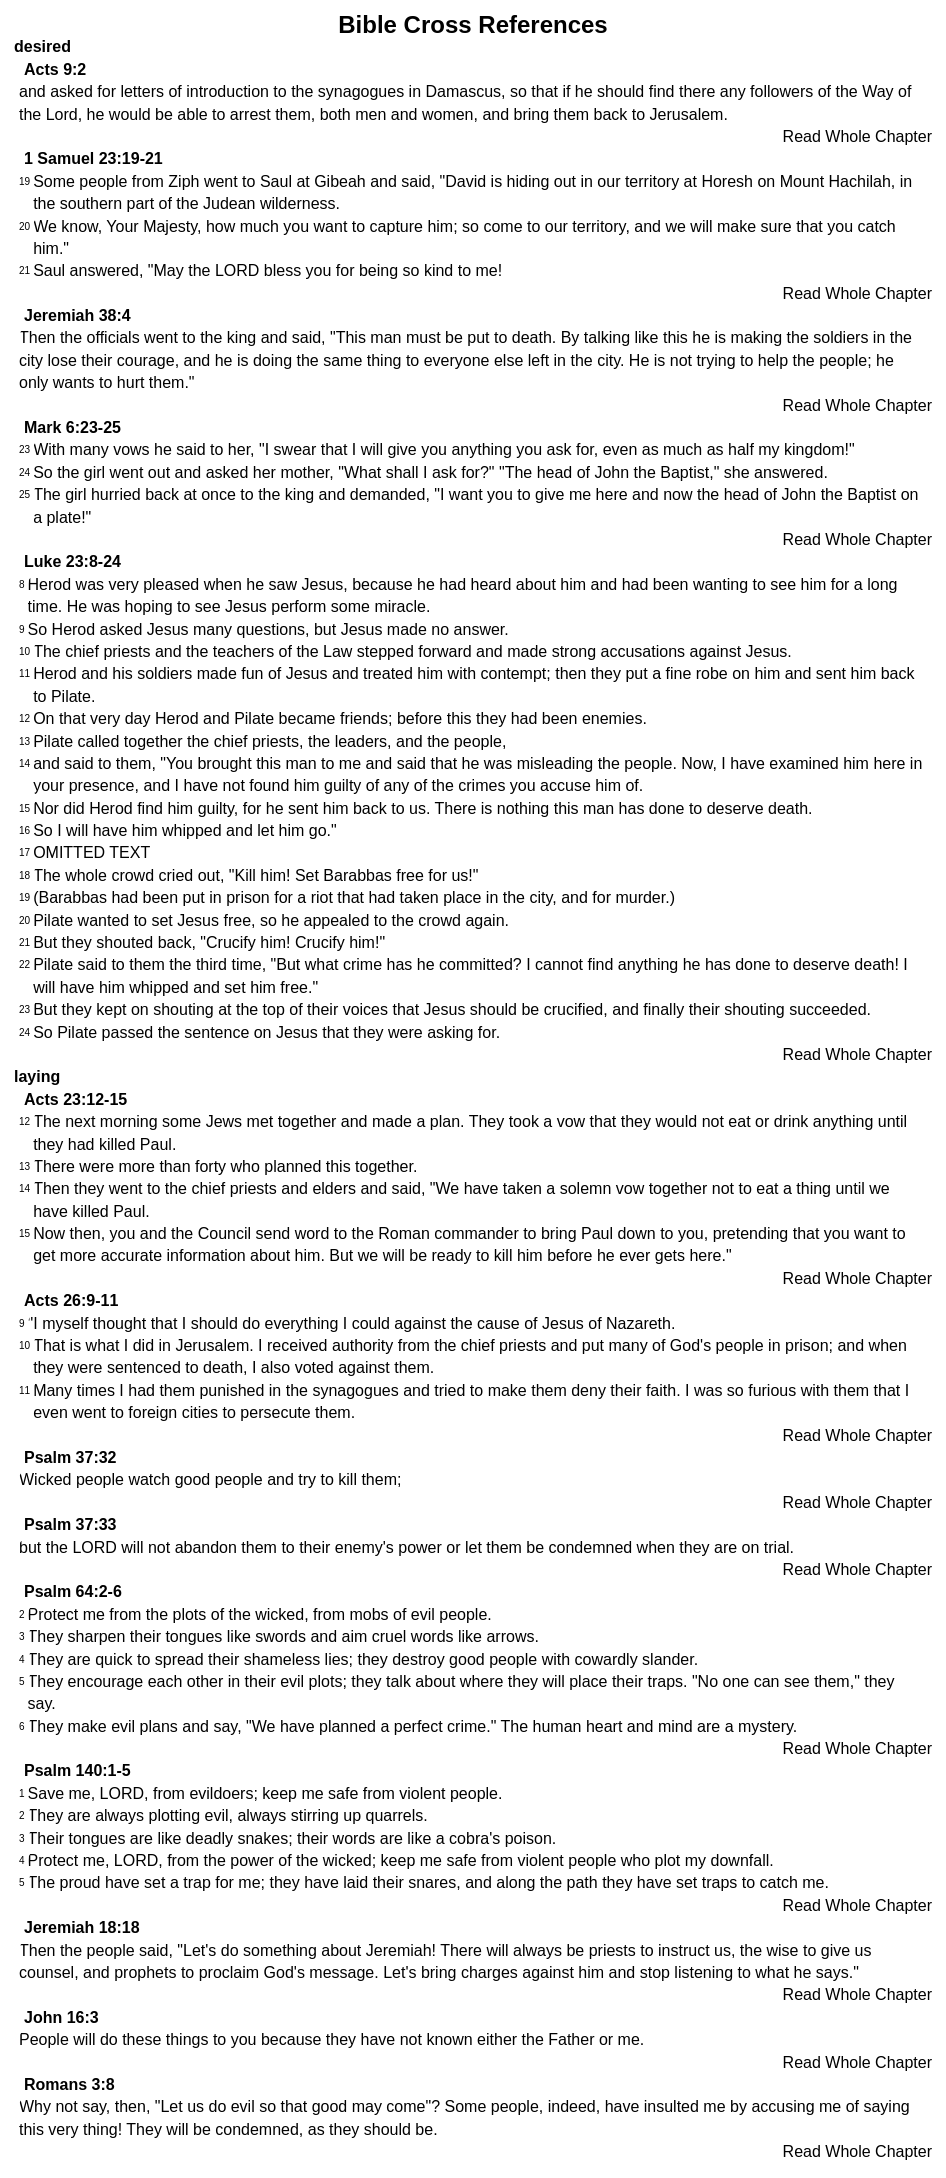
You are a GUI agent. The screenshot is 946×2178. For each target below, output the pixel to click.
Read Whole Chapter (857, 136)
